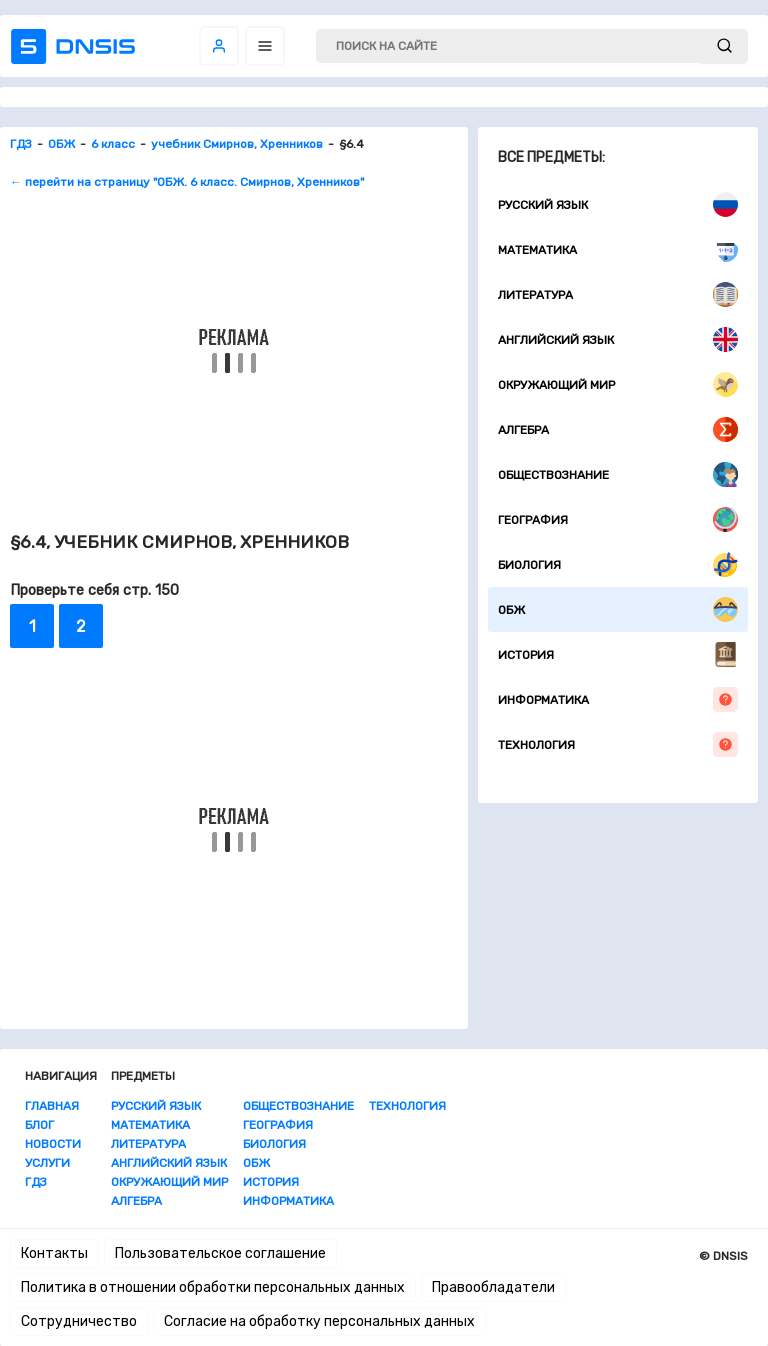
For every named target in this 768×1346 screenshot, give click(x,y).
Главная (52, 1106)
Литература (618, 294)
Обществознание (618, 474)
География (618, 519)
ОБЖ (618, 609)
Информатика (618, 699)
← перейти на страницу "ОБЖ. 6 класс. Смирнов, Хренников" (187, 182)
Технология (618, 744)
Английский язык (618, 339)
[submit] (724, 46)
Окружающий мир (618, 384)
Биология (618, 564)
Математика (618, 249)
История (618, 654)
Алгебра (618, 429)
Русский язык (618, 204)
